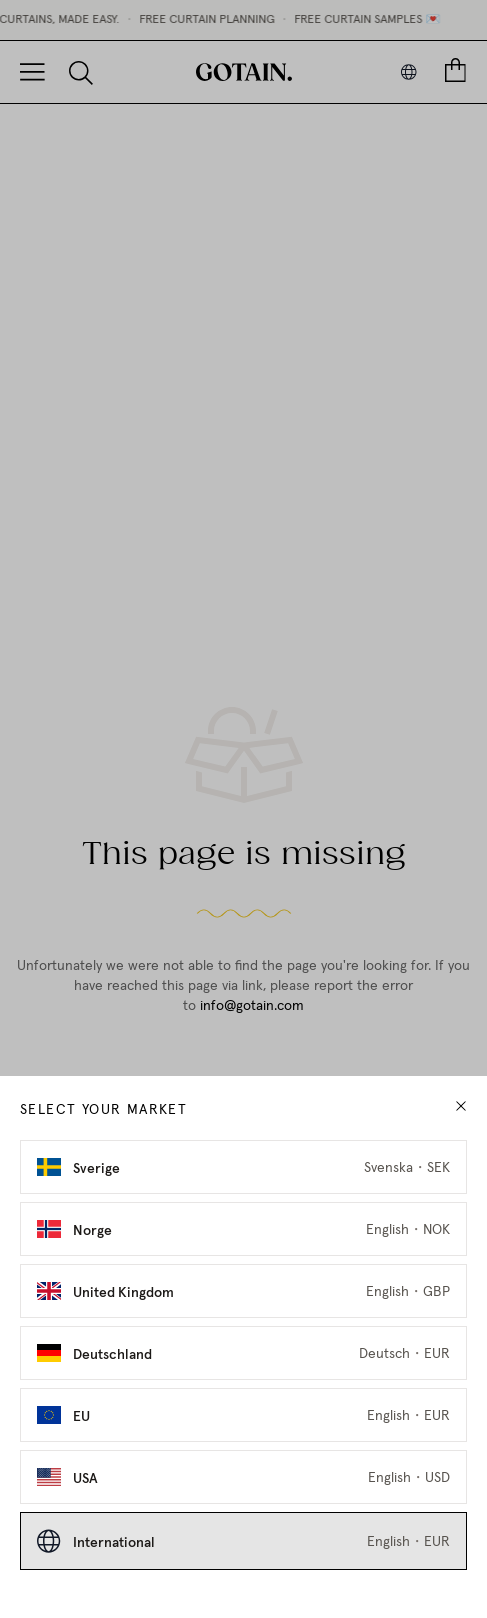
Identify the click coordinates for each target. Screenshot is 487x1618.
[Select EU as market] (243, 1415)
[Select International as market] (243, 1541)
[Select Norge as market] (243, 1229)
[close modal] (461, 1106)
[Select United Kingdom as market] (243, 1291)
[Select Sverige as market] (243, 1167)
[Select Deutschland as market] (243, 1353)
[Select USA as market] (243, 1477)
